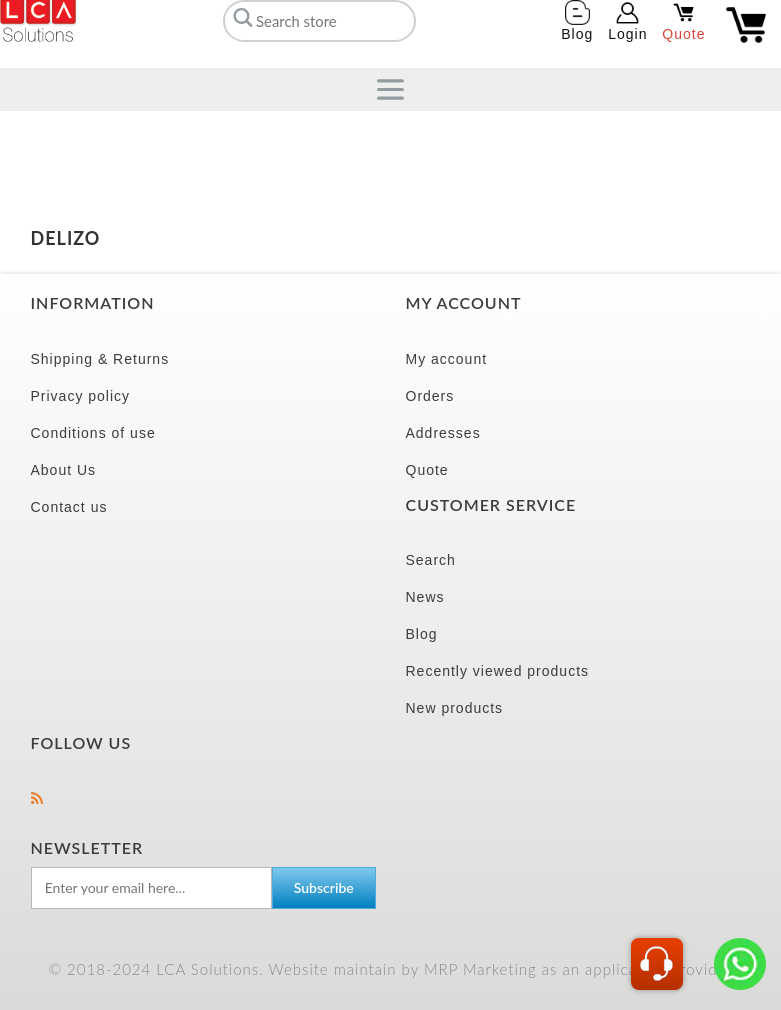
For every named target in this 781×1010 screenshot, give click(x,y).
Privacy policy (81, 396)
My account (447, 359)
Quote (427, 470)
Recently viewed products (498, 671)
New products (455, 708)
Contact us (69, 507)
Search (431, 560)
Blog (422, 634)
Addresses (443, 433)
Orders (430, 396)
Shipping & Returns (100, 359)
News (425, 597)
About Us (64, 470)
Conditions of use (93, 433)
